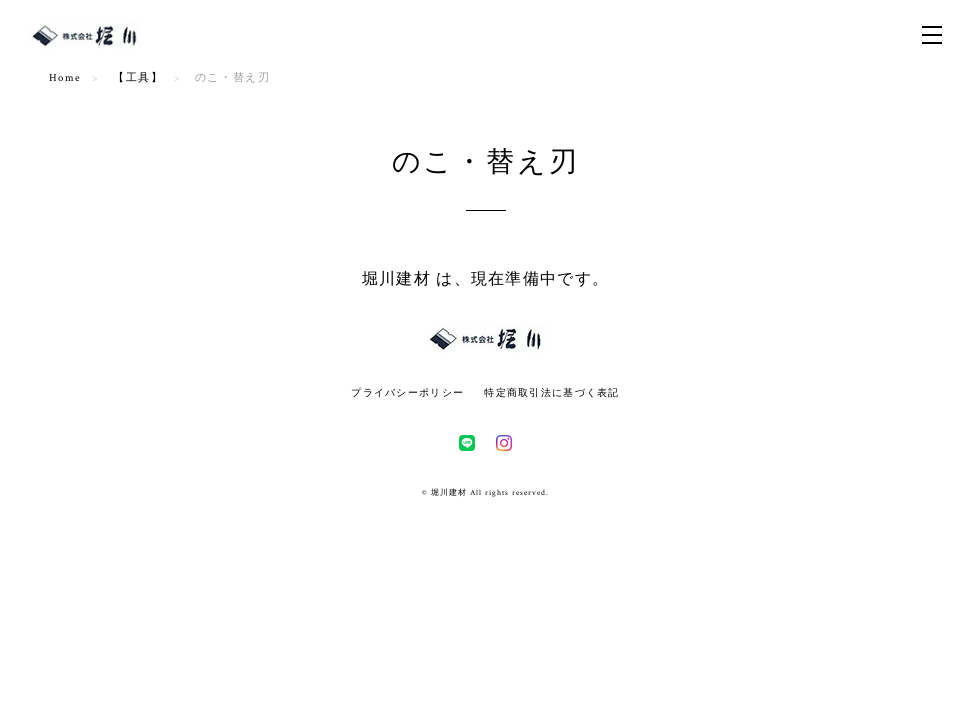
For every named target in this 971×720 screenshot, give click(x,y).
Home (65, 78)
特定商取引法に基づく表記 (551, 392)
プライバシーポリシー (407, 392)
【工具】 (138, 78)
